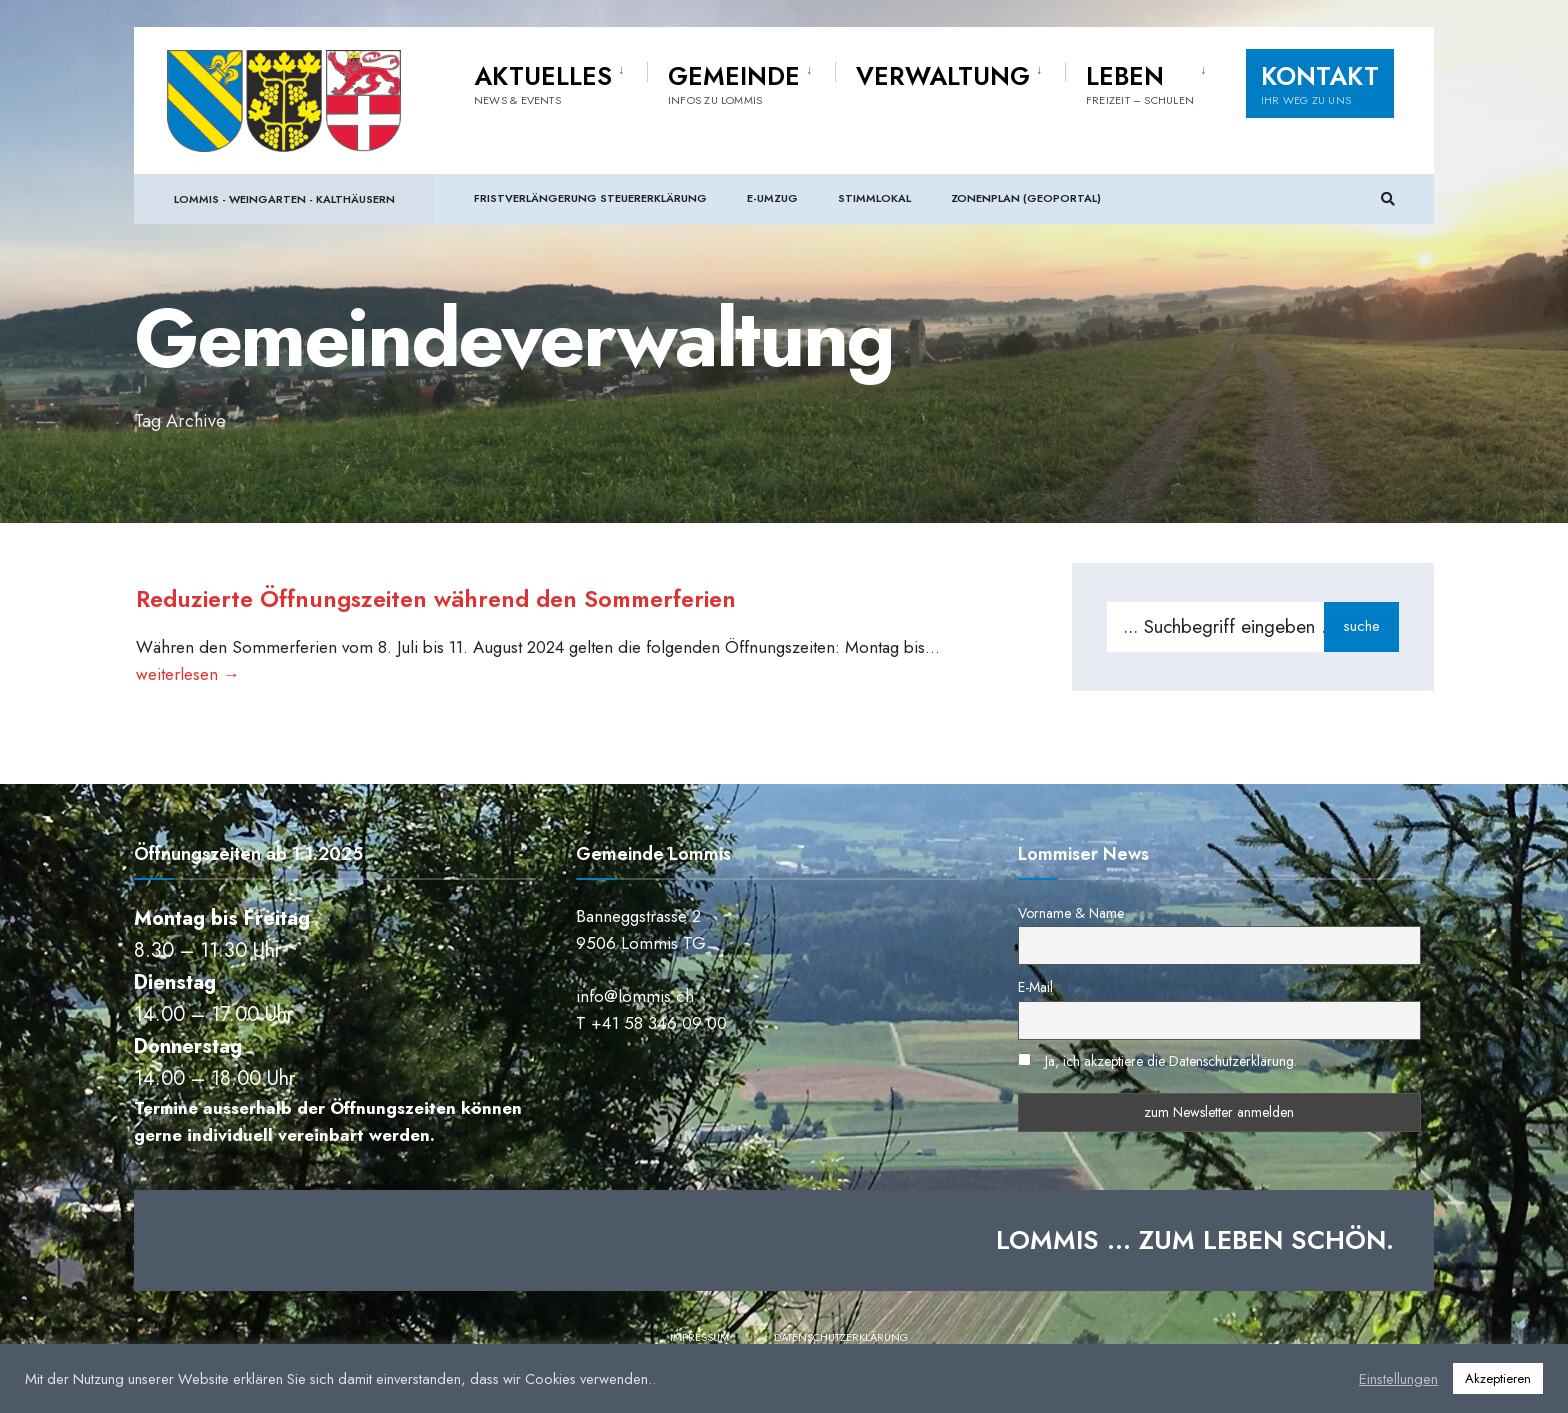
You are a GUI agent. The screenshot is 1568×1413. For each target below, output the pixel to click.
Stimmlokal (874, 200)
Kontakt (1320, 86)
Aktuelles (543, 86)
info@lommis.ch (635, 999)
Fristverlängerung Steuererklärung (590, 200)
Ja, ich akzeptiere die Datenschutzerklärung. (1171, 1065)
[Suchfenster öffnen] (1386, 201)
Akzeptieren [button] (1498, 1378)
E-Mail (1035, 991)
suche (1361, 626)
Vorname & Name (1071, 917)
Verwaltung (943, 79)
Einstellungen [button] (1398, 1379)
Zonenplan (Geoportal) (1026, 200)
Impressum (699, 1341)
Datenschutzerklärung (841, 1341)
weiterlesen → (186, 674)
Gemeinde (734, 86)
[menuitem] (560, 84)
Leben (1140, 86)
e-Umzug (772, 200)
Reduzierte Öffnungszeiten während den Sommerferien (464, 598)
